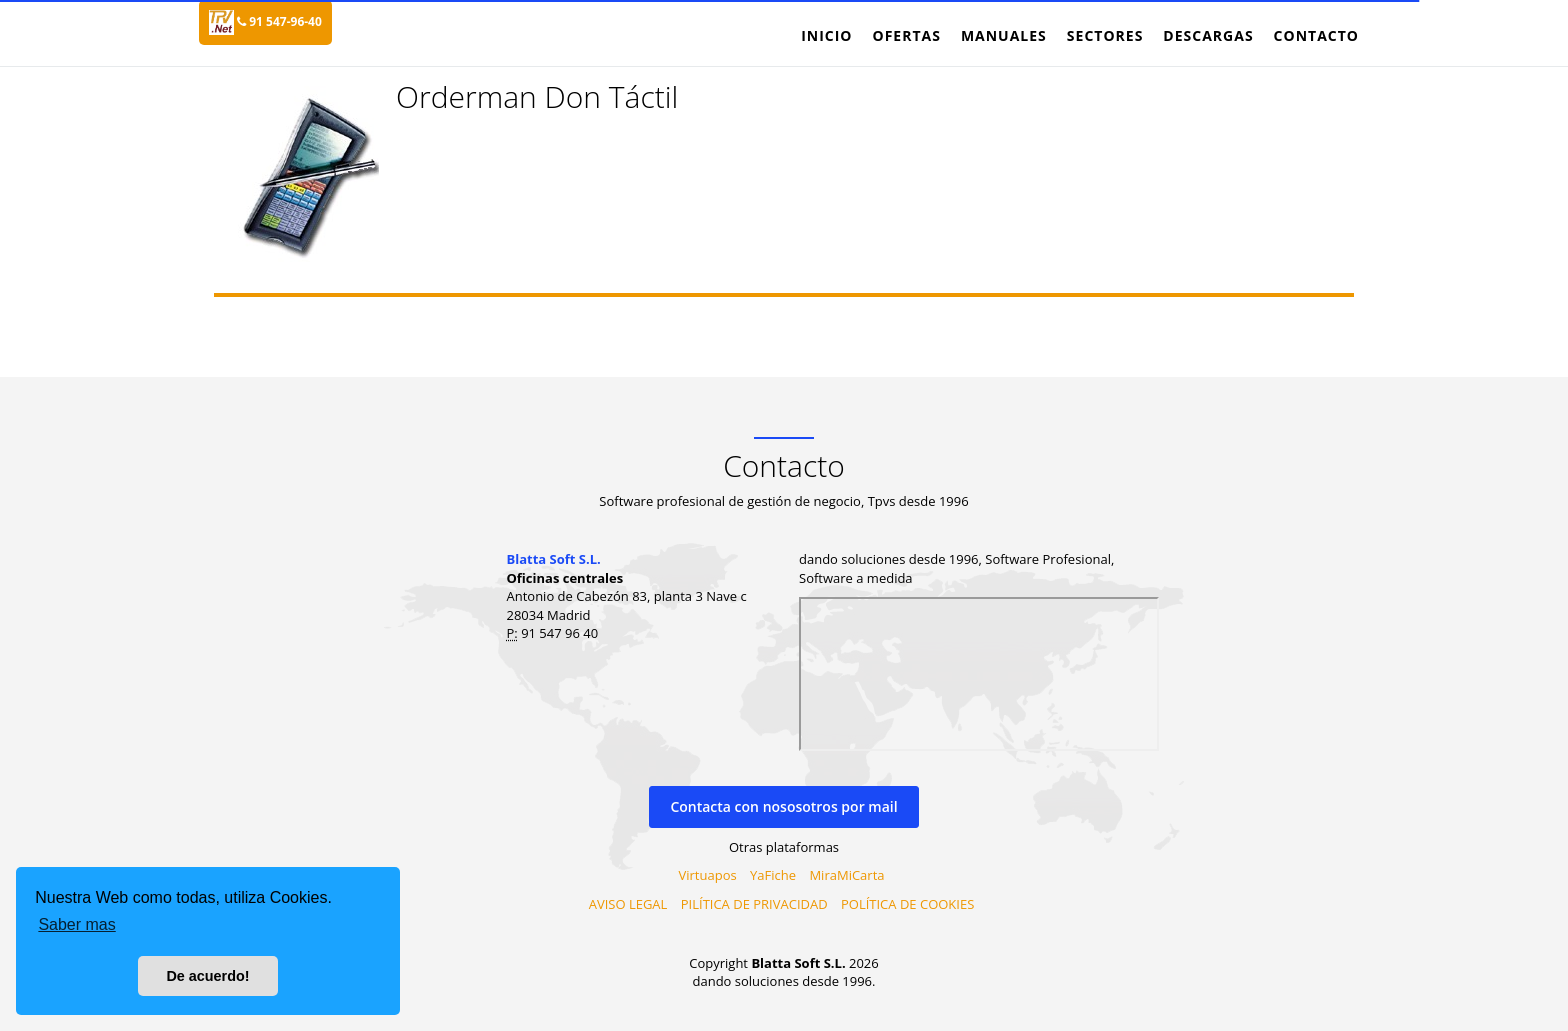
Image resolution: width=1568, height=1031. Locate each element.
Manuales (1004, 35)
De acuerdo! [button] (207, 976)
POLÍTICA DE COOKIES (907, 904)
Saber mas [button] (76, 924)
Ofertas (906, 35)
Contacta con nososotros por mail (783, 806)
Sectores (1105, 35)
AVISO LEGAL (628, 904)
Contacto (1316, 35)
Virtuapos (708, 875)
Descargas (1208, 35)
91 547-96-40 (279, 21)
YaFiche (773, 875)
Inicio (826, 35)
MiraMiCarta (846, 875)
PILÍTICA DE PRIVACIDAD (754, 904)
